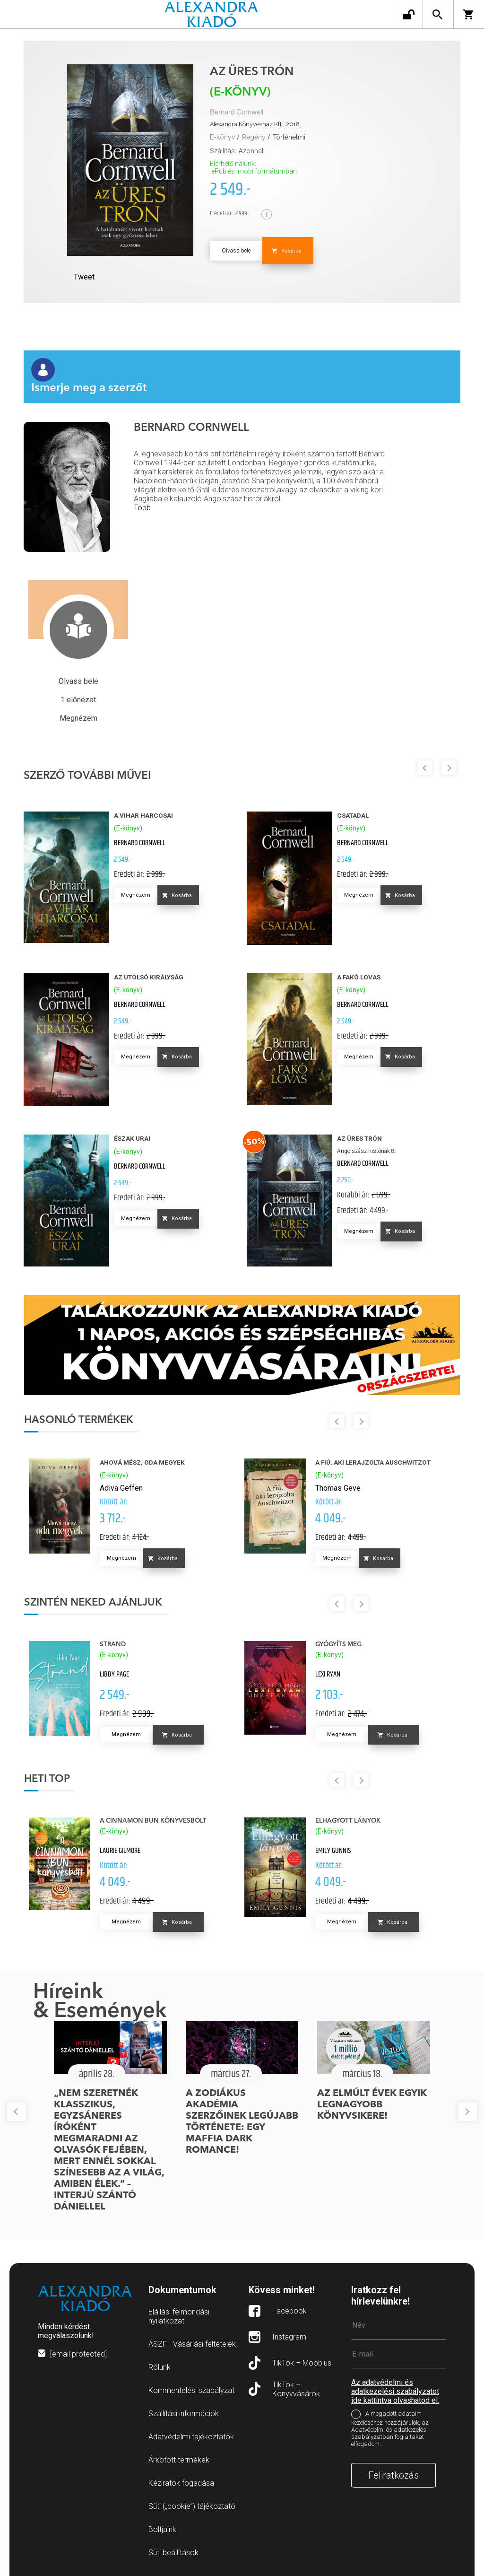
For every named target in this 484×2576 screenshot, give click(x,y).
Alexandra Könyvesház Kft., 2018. (255, 124)
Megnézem (135, 895)
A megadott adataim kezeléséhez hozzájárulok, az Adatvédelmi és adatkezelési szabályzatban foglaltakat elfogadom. (390, 2429)
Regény (254, 137)
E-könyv (222, 137)
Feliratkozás (393, 2475)
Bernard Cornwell (236, 112)
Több (142, 507)
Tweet (84, 276)
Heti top (47, 1779)
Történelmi (289, 137)
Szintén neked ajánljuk (93, 1603)
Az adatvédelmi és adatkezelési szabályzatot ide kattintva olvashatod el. (395, 2391)
